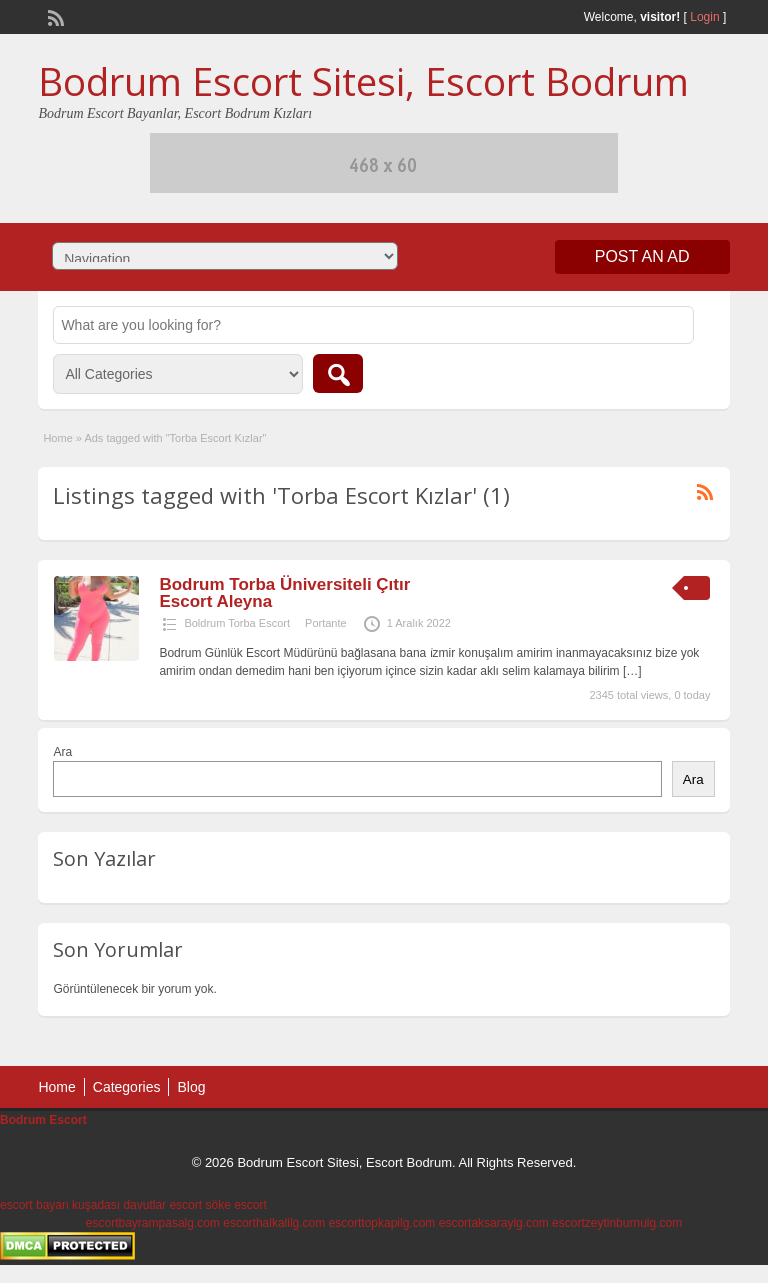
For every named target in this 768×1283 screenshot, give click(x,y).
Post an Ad (642, 256)
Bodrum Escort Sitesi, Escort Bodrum (363, 81)
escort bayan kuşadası (60, 1205)
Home (57, 438)
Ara (62, 752)
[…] (632, 671)
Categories (127, 1087)
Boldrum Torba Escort (237, 623)
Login (704, 17)
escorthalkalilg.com (274, 1223)
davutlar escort (162, 1205)
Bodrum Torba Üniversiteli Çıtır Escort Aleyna (284, 593)
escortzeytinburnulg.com (617, 1223)
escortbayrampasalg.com (153, 1223)
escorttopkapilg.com (382, 1223)
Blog (191, 1087)
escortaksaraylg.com (494, 1223)
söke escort (235, 1205)
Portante (326, 623)
